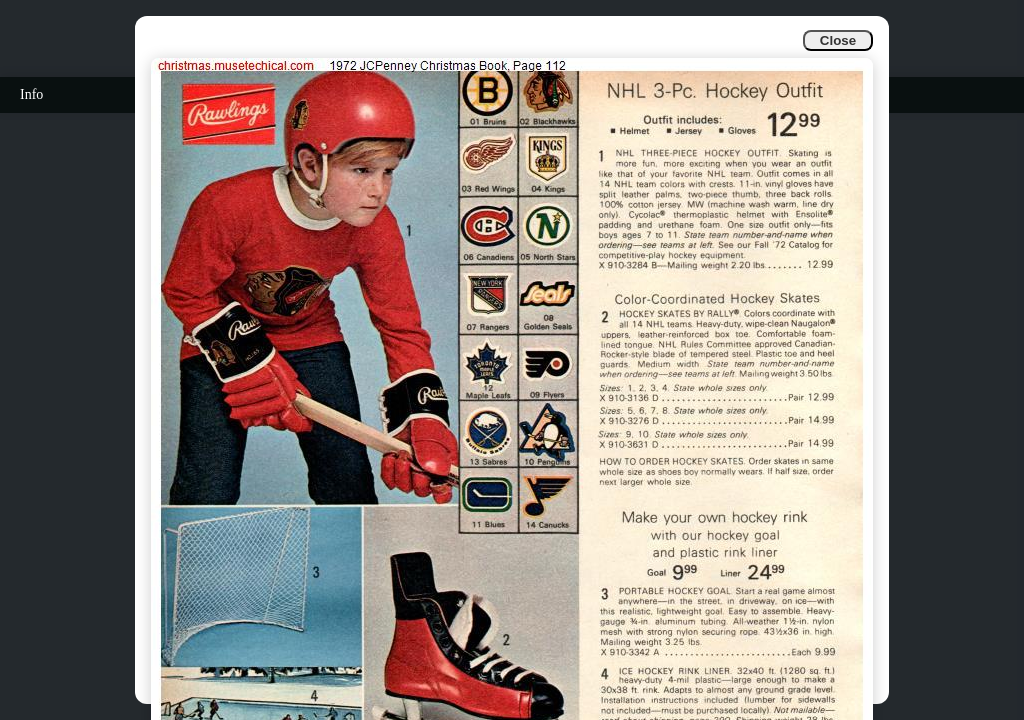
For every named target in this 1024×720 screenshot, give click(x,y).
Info (31, 94)
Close (838, 40)
